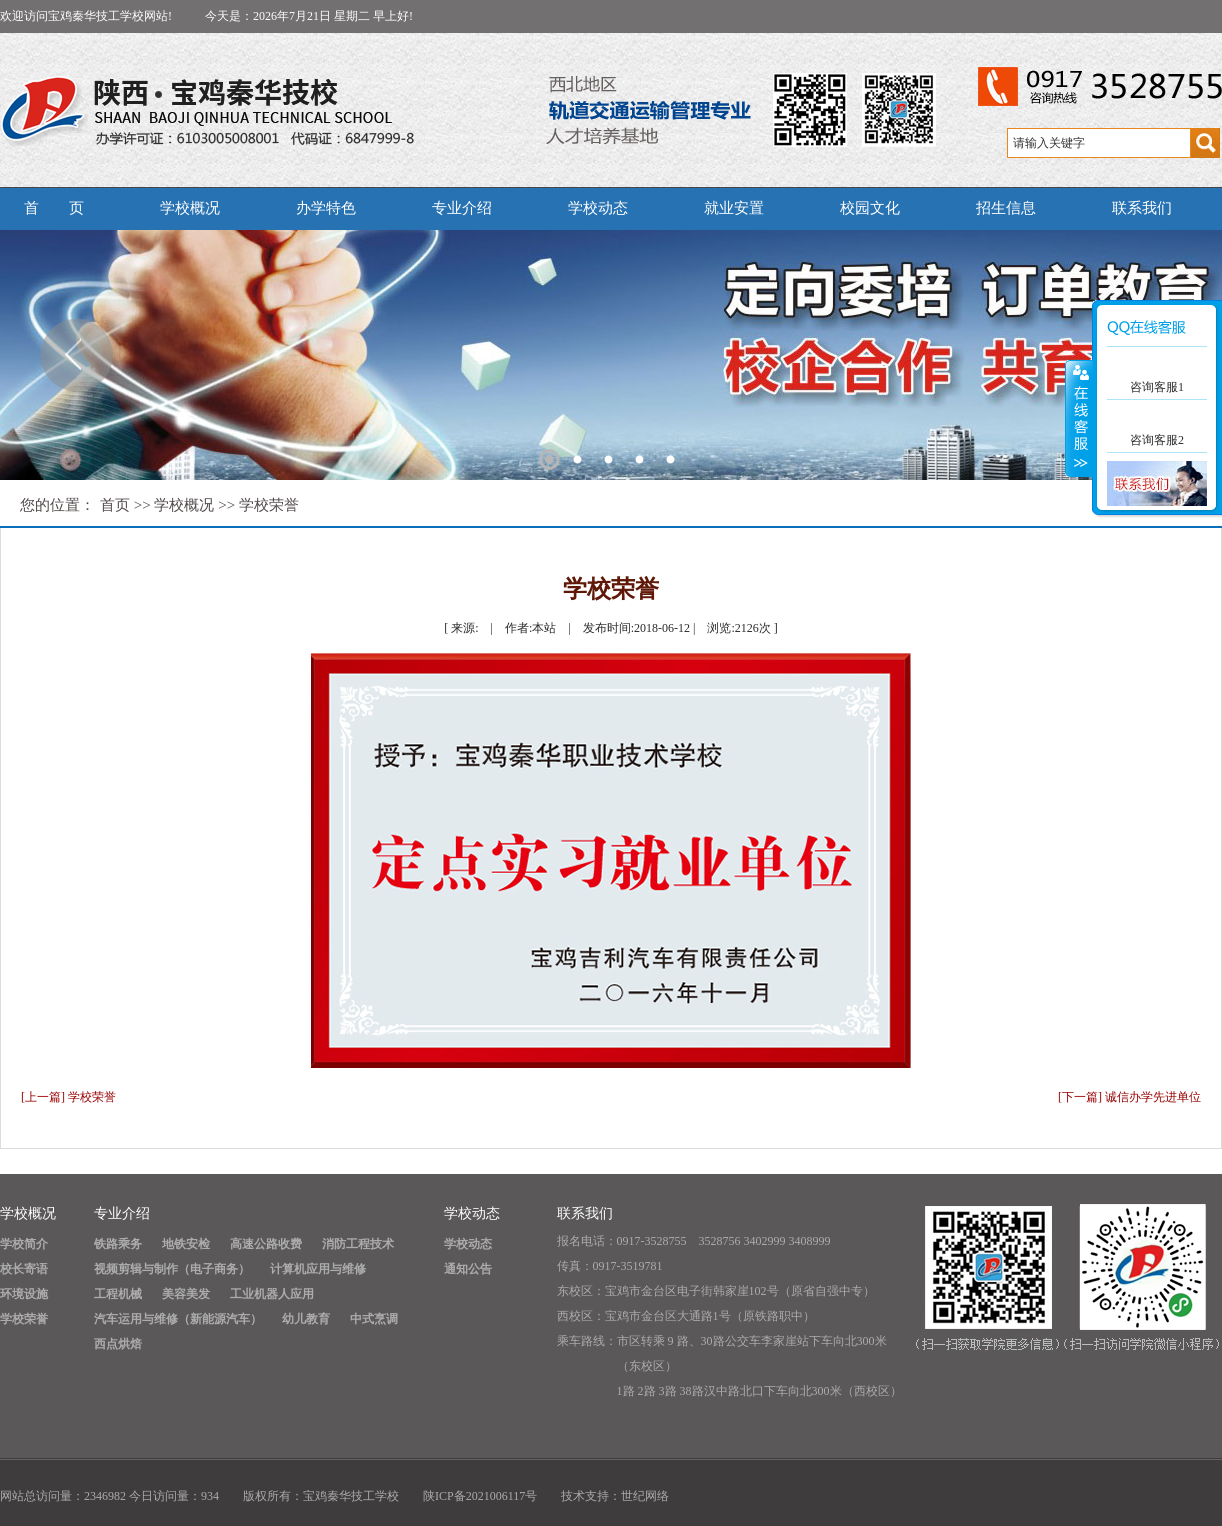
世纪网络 (645, 1496)
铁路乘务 (118, 1244)
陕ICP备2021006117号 (480, 1496)
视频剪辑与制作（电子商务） (172, 1269)
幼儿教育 (306, 1319)
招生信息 (1006, 208)
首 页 (54, 208)
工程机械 (118, 1294)
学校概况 (190, 208)
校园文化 (870, 208)
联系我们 (1142, 208)
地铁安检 (186, 1244)
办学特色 (326, 208)
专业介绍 (462, 208)
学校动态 (598, 208)
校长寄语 (24, 1269)
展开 (1079, 419)
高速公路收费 (266, 1244)
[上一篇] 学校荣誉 (68, 1097)
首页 (115, 505)
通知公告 (468, 1269)
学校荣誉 (269, 505)
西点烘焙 (118, 1344)
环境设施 (24, 1294)
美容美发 (186, 1294)
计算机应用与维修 (318, 1269)
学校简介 (24, 1244)
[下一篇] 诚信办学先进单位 (1129, 1097)
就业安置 (734, 208)
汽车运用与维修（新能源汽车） (178, 1319)
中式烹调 (374, 1319)
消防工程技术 (358, 1244)
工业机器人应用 (272, 1294)
